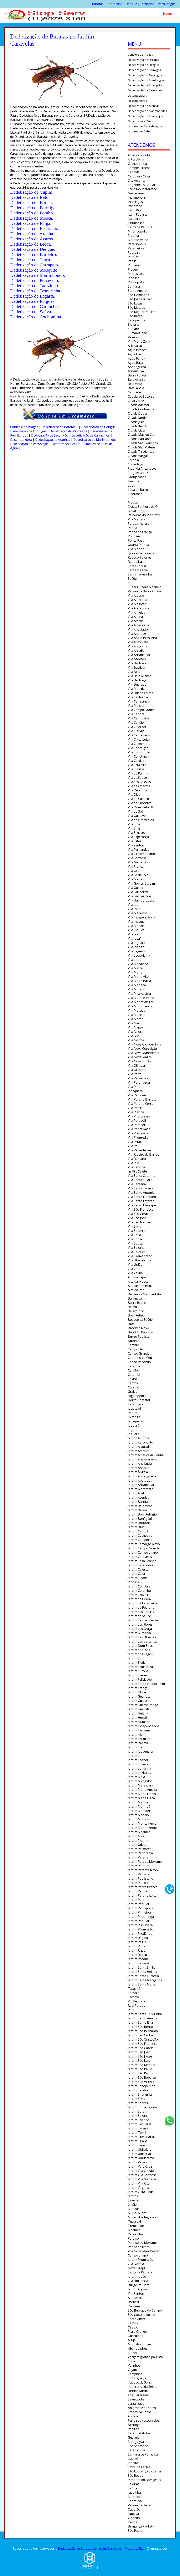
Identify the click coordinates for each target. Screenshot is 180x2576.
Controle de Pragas (24, 427)
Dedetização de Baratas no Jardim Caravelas (89, 2548)
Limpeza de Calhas (140, 131)
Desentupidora (21, 439)
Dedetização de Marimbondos (94, 439)
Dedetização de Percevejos (29, 444)
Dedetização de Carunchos (90, 435)
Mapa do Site (134, 2548)
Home (167, 14)
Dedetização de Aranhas (52, 439)
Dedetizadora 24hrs (66, 444)
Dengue (131, 4)
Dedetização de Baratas (58, 427)
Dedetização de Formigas (28, 431)
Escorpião (147, 4)
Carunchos (114, 4)
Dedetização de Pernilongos (146, 80)
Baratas (97, 4)
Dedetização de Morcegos (68, 431)
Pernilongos (167, 4)
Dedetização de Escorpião (49, 435)
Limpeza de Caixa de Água (145, 126)
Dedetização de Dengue (98, 427)
